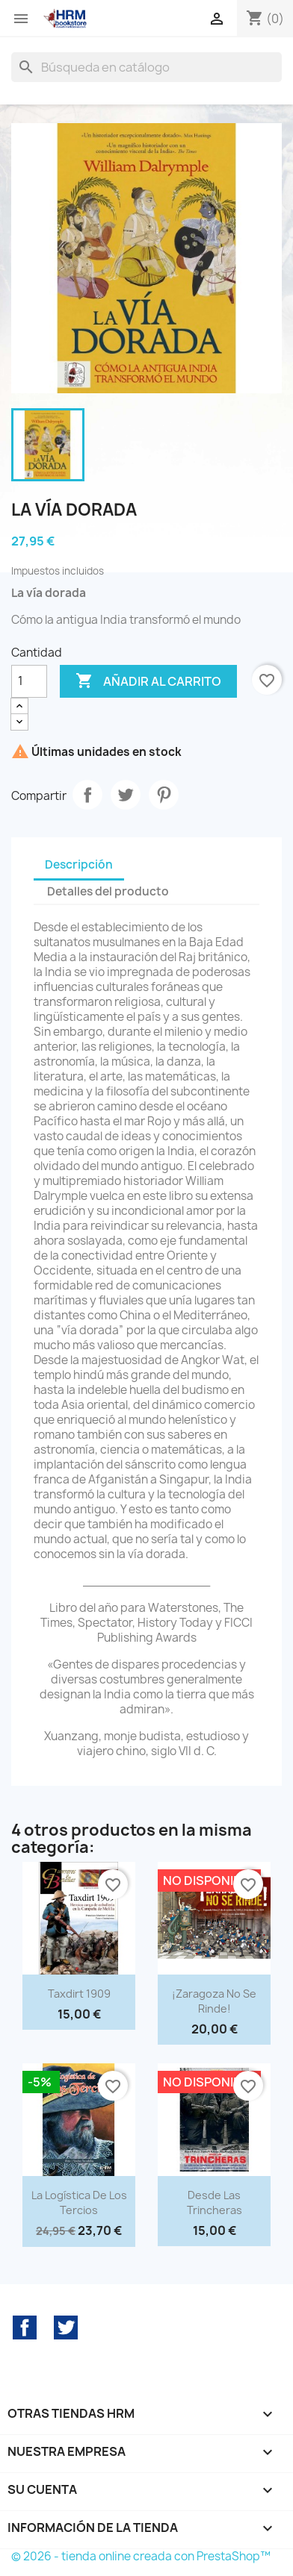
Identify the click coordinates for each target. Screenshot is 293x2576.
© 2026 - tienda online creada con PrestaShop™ (141, 2556)
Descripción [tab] (79, 864)
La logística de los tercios (79, 2202)
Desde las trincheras (214, 2202)
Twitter (66, 2327)
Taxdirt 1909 (79, 1993)
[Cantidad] (29, 681)
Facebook (25, 2327)
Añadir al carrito (148, 681)
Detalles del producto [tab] (108, 891)
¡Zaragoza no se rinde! (214, 2001)
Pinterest (164, 795)
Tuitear (126, 795)
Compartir (87, 795)
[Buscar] (146, 67)
